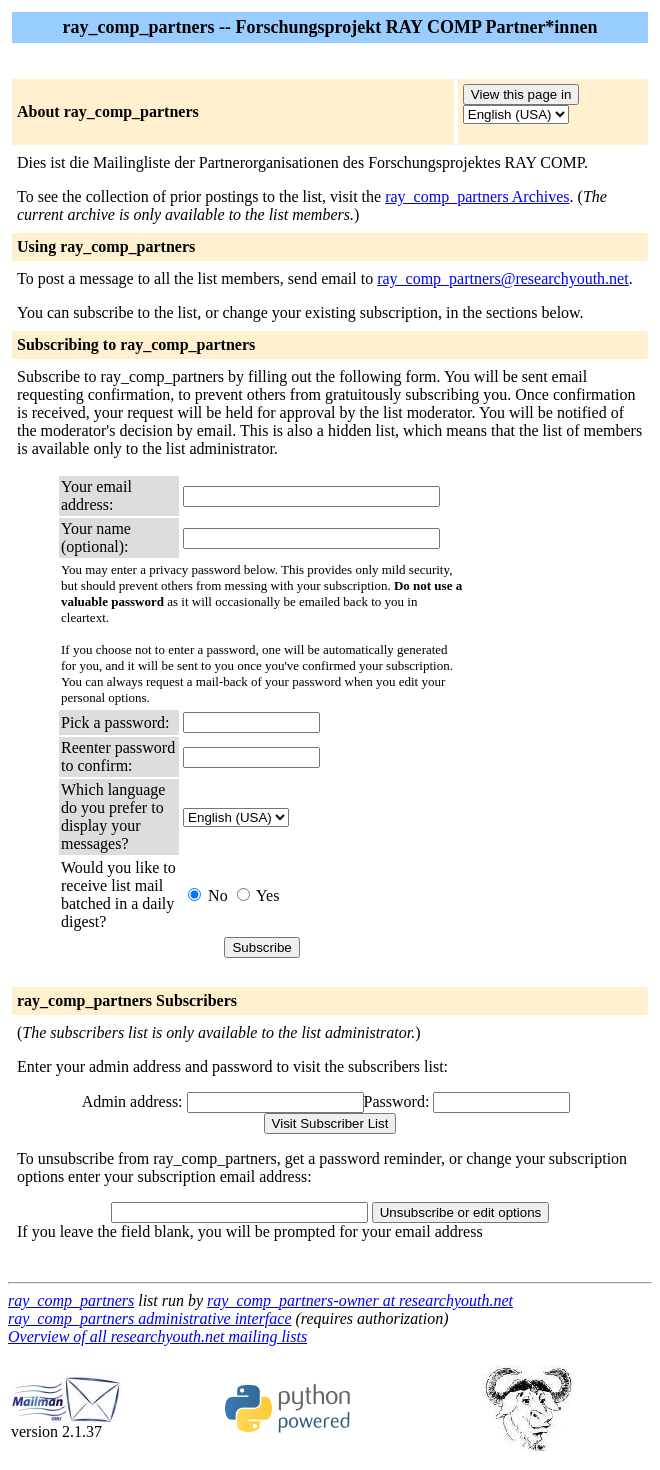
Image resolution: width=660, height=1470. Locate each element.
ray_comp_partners (71, 1300)
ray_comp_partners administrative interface (150, 1318)
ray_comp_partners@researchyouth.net (503, 278)
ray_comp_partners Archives (477, 196)
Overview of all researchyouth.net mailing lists (157, 1336)
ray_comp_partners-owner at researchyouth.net (360, 1300)
